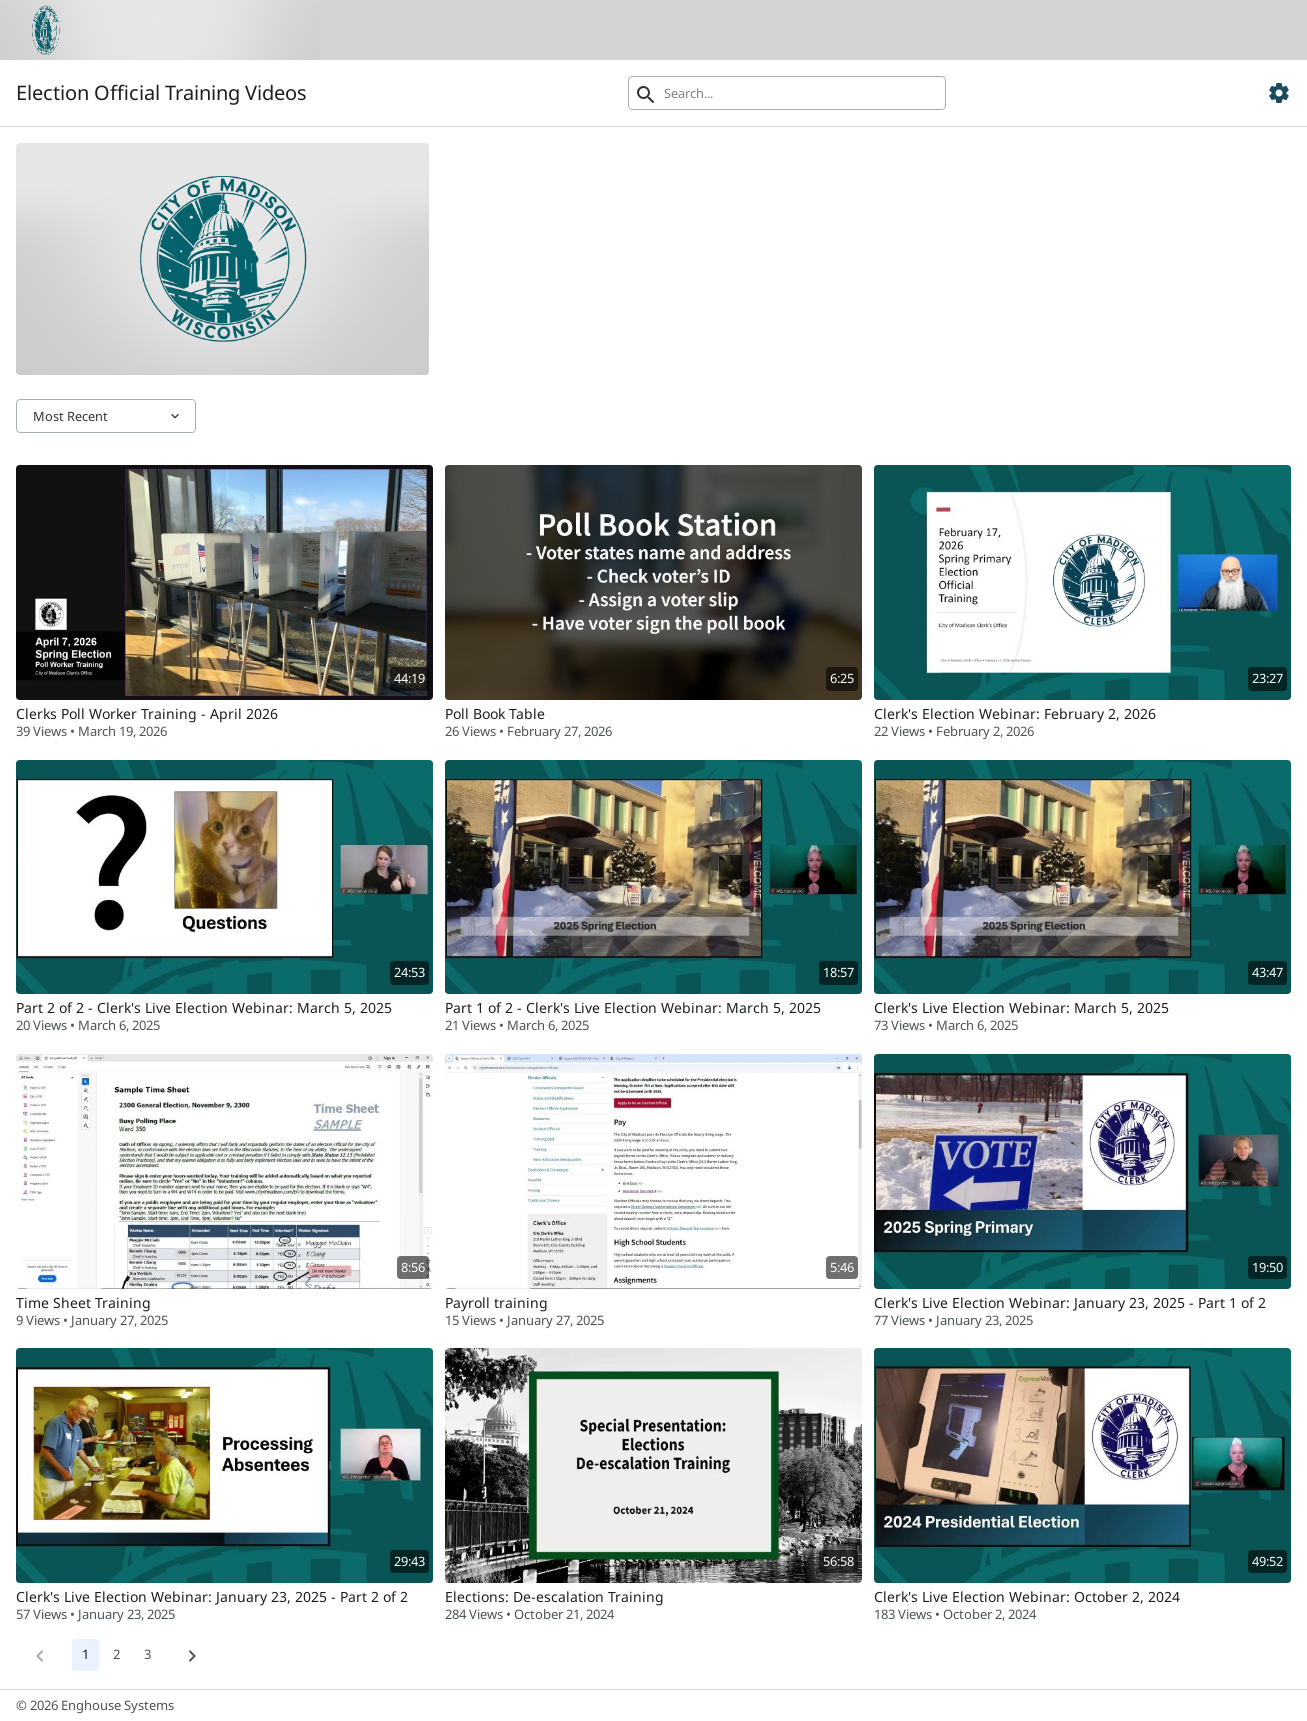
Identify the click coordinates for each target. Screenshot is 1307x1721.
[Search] (787, 93)
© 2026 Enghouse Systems (95, 1705)
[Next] (192, 1655)
